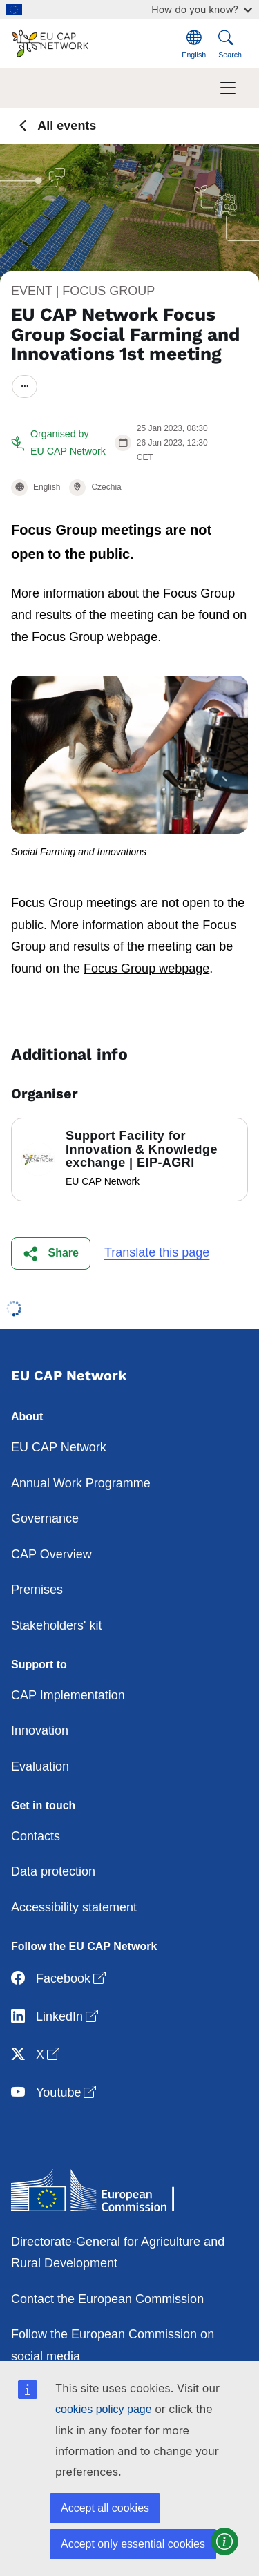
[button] (50, 1253)
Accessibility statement (74, 1907)
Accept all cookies (105, 2508)
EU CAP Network (58, 1447)
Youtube (55, 2093)
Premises (37, 1589)
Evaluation (40, 1766)
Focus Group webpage (94, 637)
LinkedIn (56, 2017)
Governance (45, 1518)
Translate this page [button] (156, 1252)
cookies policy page (103, 2409)
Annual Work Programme (81, 1483)
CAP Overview (51, 1554)
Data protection (53, 1871)
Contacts (35, 1836)
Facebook (59, 1979)
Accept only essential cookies (133, 2544)
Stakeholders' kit (56, 1625)
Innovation (39, 1730)
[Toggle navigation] (228, 88)
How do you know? (201, 9)
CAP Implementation (68, 1695)
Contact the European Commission (107, 2299)
